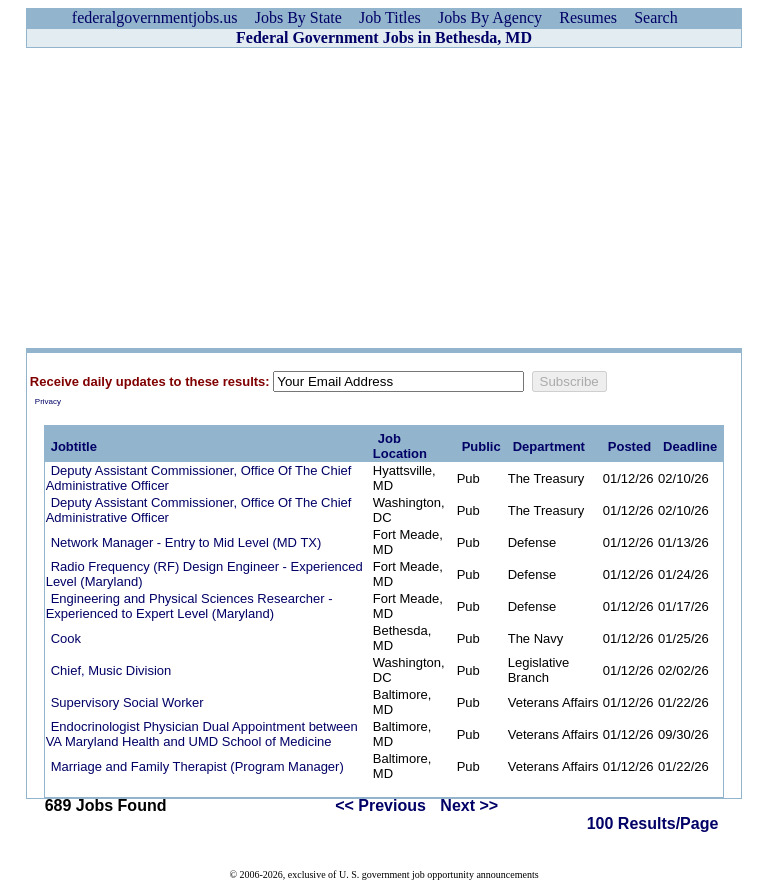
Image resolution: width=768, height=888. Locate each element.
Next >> (469, 805)
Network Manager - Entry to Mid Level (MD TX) (186, 542)
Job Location (400, 446)
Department (549, 446)
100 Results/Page (653, 823)
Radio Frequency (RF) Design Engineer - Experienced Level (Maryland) (204, 574)
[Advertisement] (384, 198)
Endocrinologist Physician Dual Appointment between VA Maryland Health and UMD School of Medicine (202, 734)
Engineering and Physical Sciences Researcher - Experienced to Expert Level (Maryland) (189, 606)
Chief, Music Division (111, 670)
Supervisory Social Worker (127, 702)
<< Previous (380, 805)
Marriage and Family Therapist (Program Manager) (197, 766)
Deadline (690, 446)
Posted (629, 446)
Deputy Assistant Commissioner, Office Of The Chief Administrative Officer (199, 478)
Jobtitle (74, 446)
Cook (66, 638)
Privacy (48, 401)
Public (481, 446)
